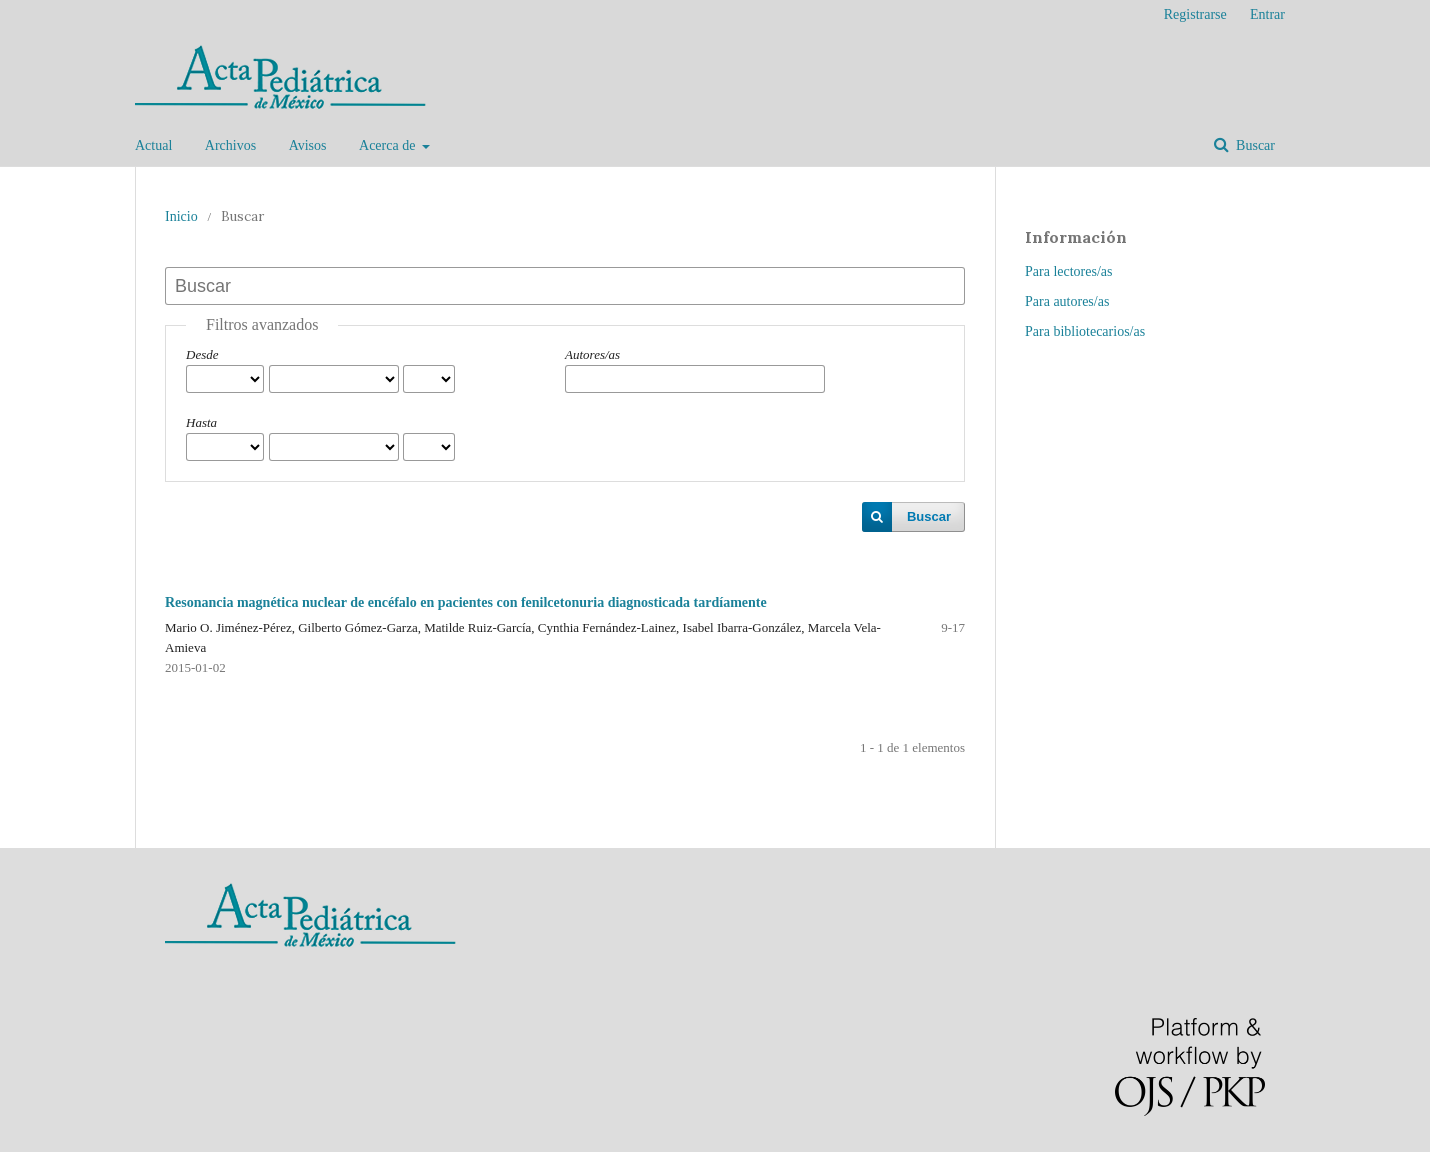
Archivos (230, 145)
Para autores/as (1067, 301)
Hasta (201, 422)
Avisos (308, 145)
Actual (153, 145)
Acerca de (389, 145)
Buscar (1254, 145)
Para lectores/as (1068, 271)
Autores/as (592, 354)
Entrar (1267, 14)
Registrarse (1195, 14)
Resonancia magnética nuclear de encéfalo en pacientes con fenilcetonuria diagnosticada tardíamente (466, 602)
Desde (202, 354)
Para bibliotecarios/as (1085, 331)
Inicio (181, 216)
